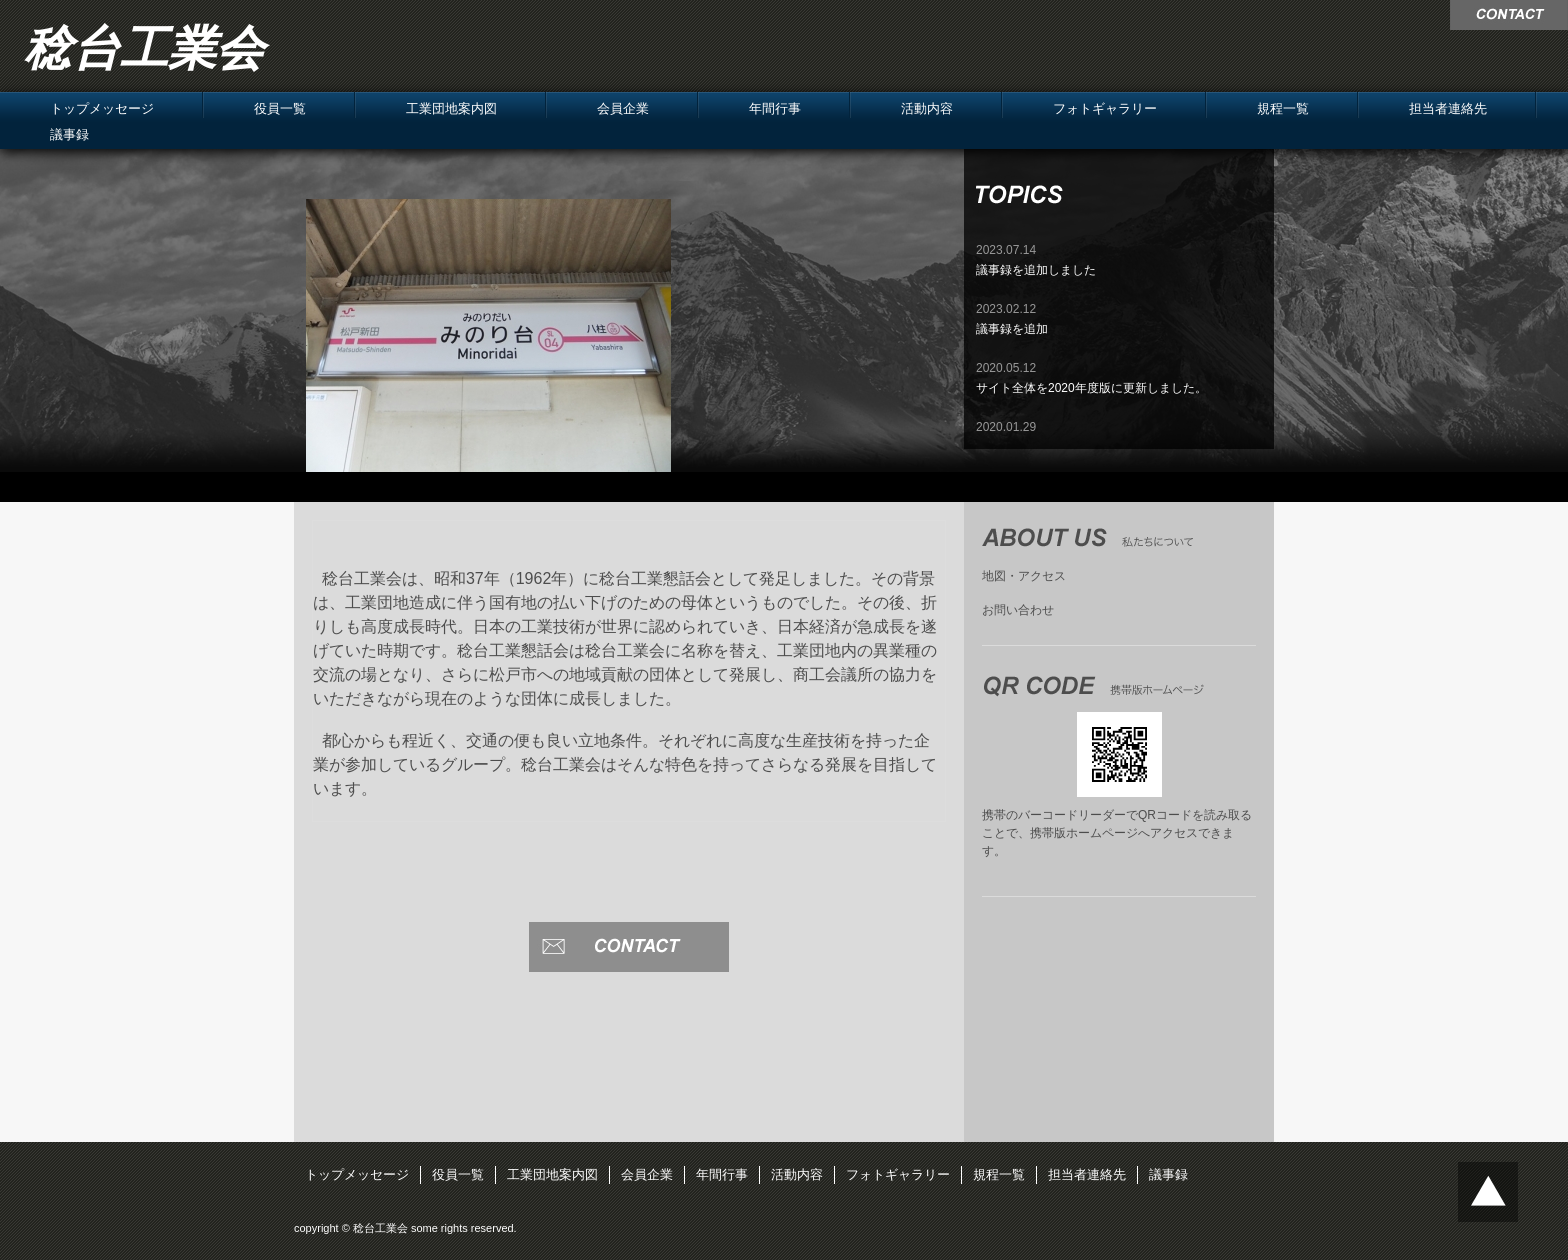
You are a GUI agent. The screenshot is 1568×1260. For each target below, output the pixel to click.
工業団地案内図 (451, 108)
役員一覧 (280, 108)
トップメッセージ (102, 108)
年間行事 (775, 108)
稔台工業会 (144, 48)
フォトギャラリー (1105, 108)
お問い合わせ (1018, 610)
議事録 (69, 134)
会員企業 (623, 108)
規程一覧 (1283, 108)
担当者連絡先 (1448, 108)
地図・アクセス (1024, 576)
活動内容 (927, 108)
